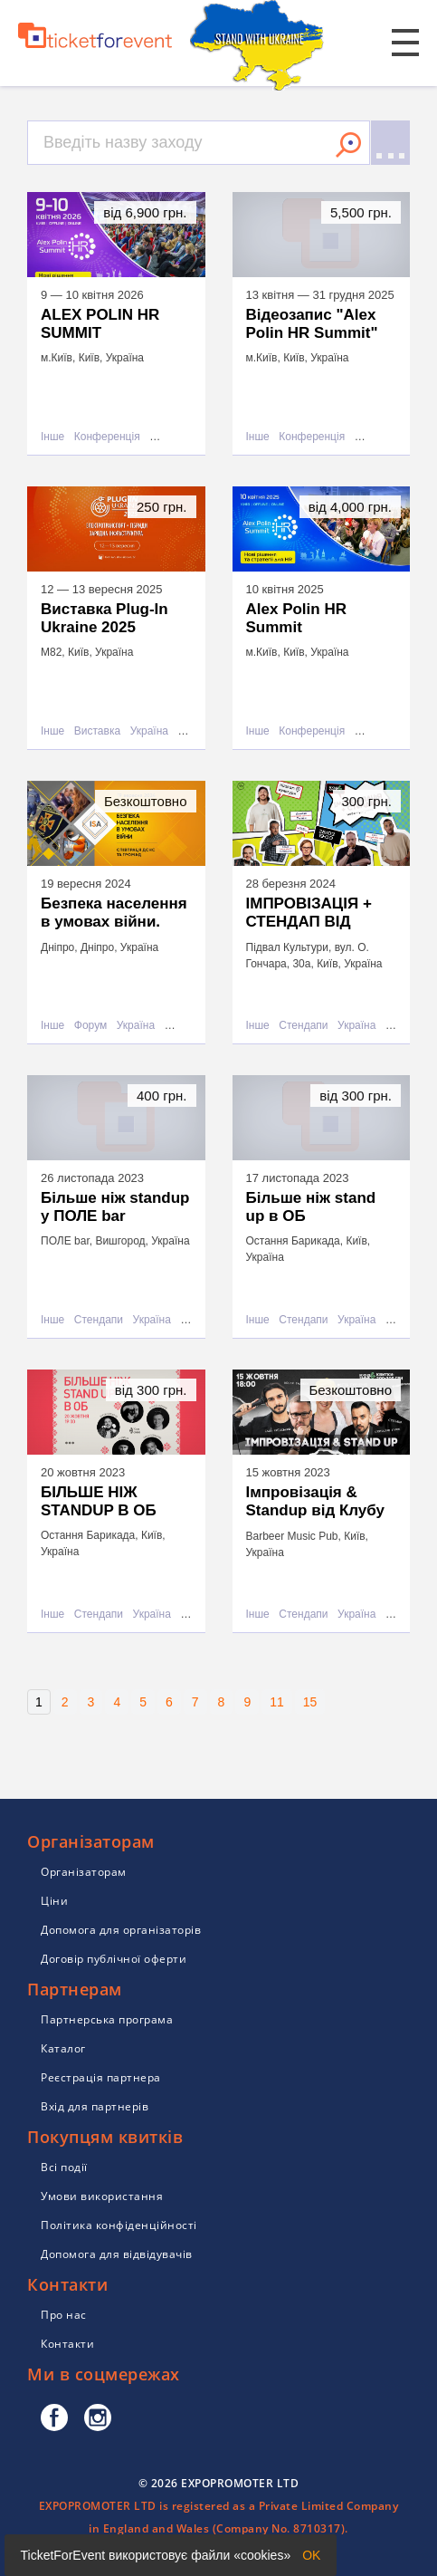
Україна (149, 731)
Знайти (348, 145)
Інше (52, 437)
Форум (90, 1026)
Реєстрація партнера (101, 2077)
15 (310, 1702)
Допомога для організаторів (121, 1929)
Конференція (107, 437)
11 (277, 1702)
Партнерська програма (107, 2019)
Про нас (64, 2314)
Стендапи (303, 1026)
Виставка (97, 731)
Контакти (67, 2343)
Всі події (64, 2167)
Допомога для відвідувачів (117, 2254)
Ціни (54, 1900)
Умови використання (102, 2196)
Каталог (63, 2048)
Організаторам (84, 1871)
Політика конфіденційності (119, 2225)
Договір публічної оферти (113, 1958)
